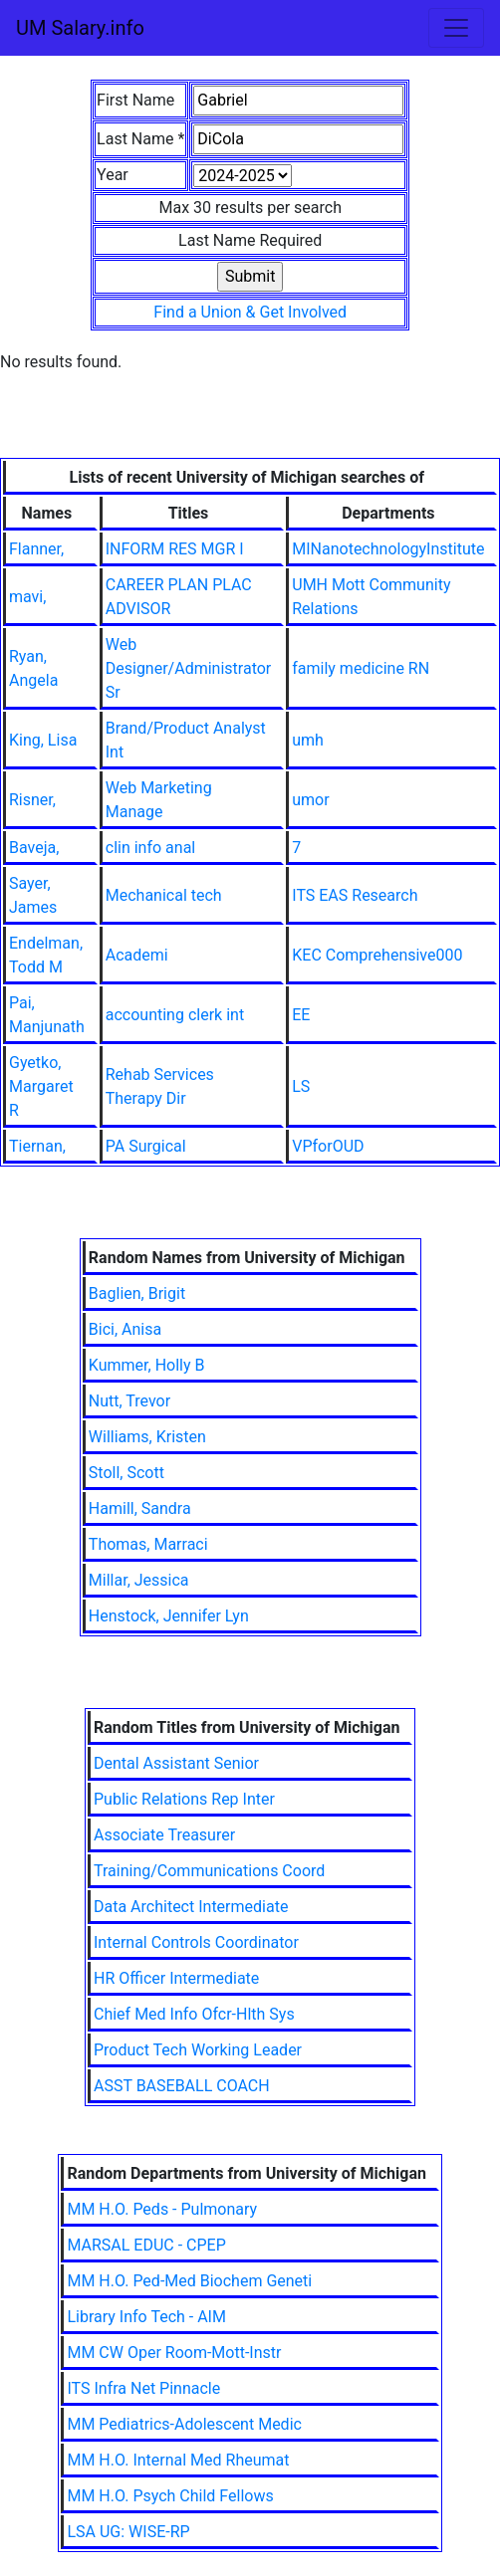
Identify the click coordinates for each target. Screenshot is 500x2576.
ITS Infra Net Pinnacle (143, 2388)
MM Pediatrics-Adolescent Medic (184, 2424)
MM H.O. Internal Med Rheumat (178, 2460)
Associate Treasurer (164, 1834)
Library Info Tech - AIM (146, 2316)
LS (301, 1086)
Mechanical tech (164, 895)
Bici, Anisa (125, 1329)
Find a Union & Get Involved (250, 312)
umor (310, 799)
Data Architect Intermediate (191, 1906)
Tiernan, (37, 1146)
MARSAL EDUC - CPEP (146, 2245)
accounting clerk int (175, 1014)
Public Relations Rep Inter (184, 1799)
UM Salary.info (80, 28)
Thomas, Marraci (148, 1544)
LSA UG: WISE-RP (128, 2531)
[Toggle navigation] (456, 28)
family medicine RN (360, 668)
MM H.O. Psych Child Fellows (170, 2495)
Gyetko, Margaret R (41, 1086)
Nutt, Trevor (129, 1401)
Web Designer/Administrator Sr (189, 668)
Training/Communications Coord (209, 1870)
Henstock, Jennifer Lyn (169, 1616)
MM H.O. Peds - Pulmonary (162, 2209)
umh (308, 740)
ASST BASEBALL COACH (182, 2085)
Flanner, (36, 548)
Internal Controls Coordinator (196, 1942)
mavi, (27, 596)
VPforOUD (328, 1146)
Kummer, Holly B (147, 1365)
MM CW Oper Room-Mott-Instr (174, 2352)
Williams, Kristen (147, 1436)
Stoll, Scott (126, 1472)
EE (301, 1014)
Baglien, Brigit (137, 1293)
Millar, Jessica (139, 1580)
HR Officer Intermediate (176, 1978)
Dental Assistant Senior (176, 1763)
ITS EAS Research (354, 895)
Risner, (32, 799)
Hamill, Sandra (140, 1508)
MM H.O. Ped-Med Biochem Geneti (189, 2280)
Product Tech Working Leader (198, 2049)
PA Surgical (146, 1146)
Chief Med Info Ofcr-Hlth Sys (194, 2014)
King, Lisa (43, 740)
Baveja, (34, 847)
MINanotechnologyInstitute (388, 548)
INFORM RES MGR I (175, 548)
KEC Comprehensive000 (377, 955)
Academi (137, 955)
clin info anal (150, 847)
